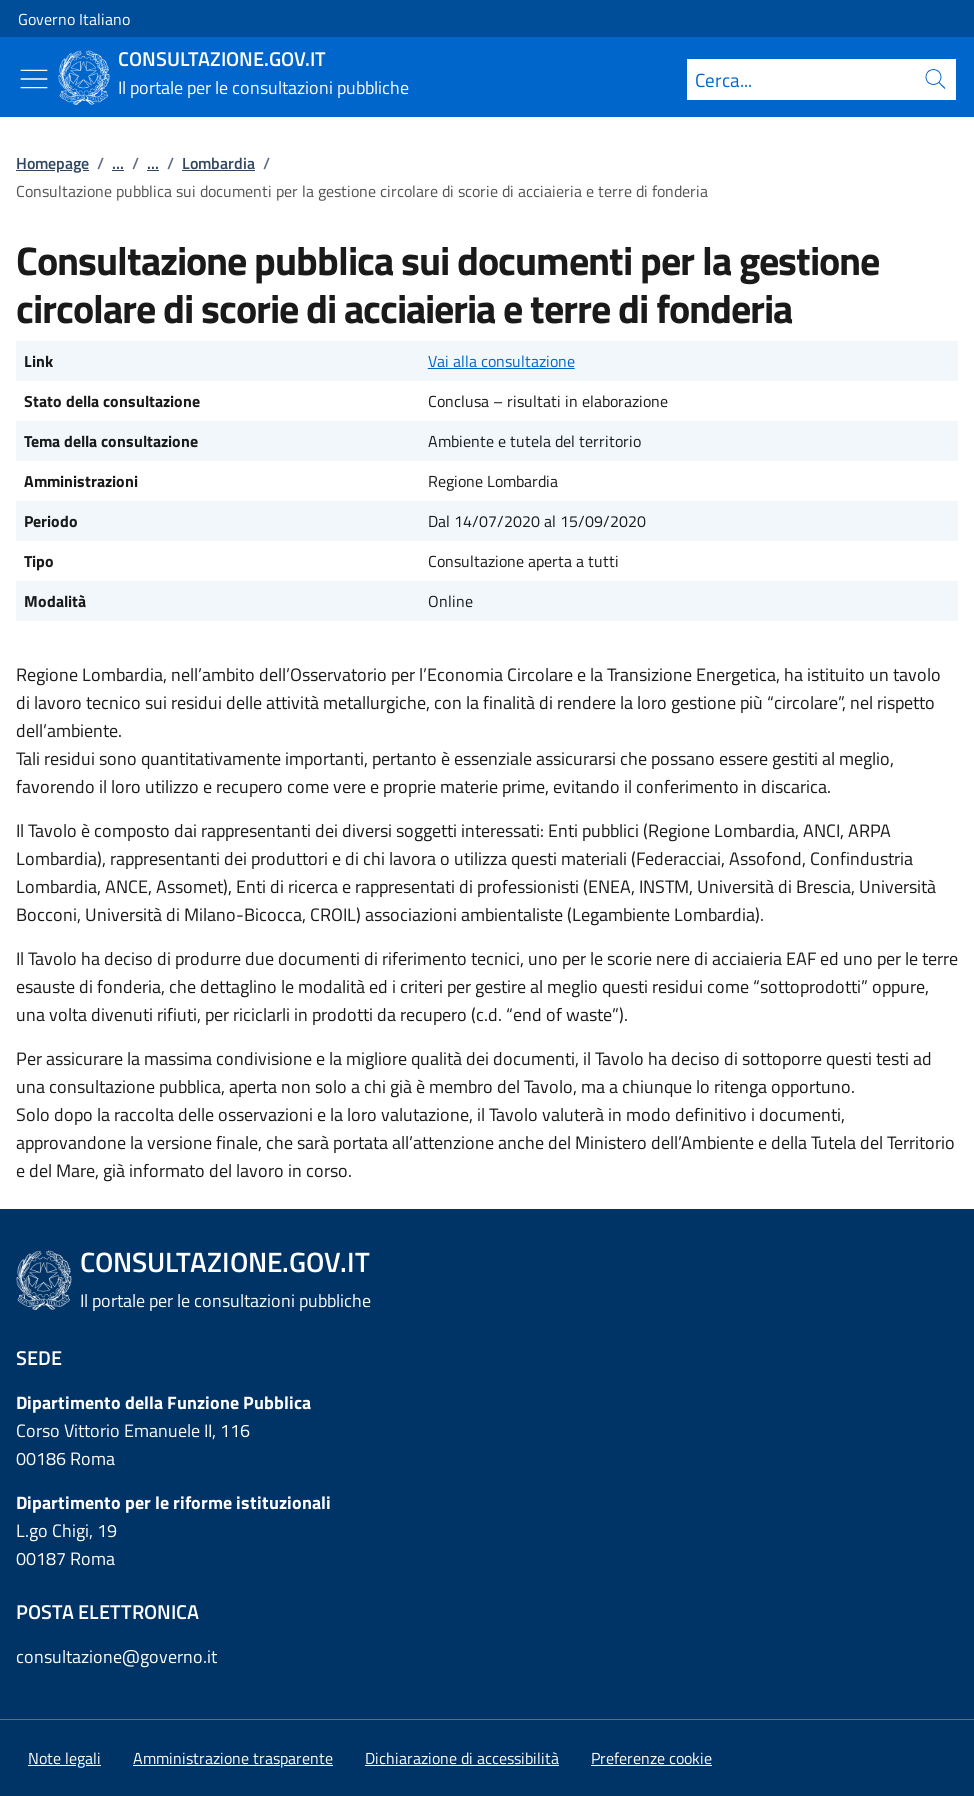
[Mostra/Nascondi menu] (34, 79)
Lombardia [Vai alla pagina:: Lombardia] (218, 163)
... (118, 163)
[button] (651, 1758)
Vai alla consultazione (501, 361)
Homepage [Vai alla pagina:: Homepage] (52, 163)
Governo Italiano (74, 19)
